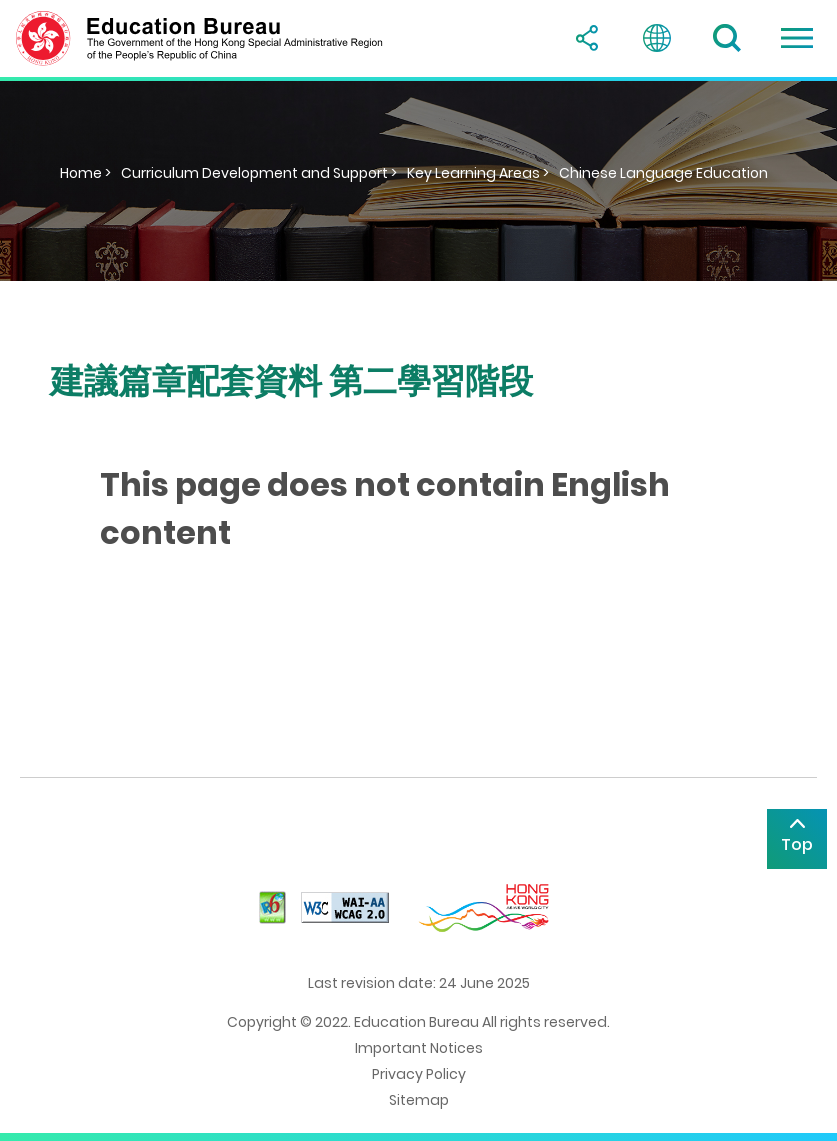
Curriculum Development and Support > (259, 173)
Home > (85, 173)
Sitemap (419, 1100)
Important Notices (419, 1048)
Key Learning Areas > (478, 173)
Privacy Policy (419, 1074)
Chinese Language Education (663, 173)
